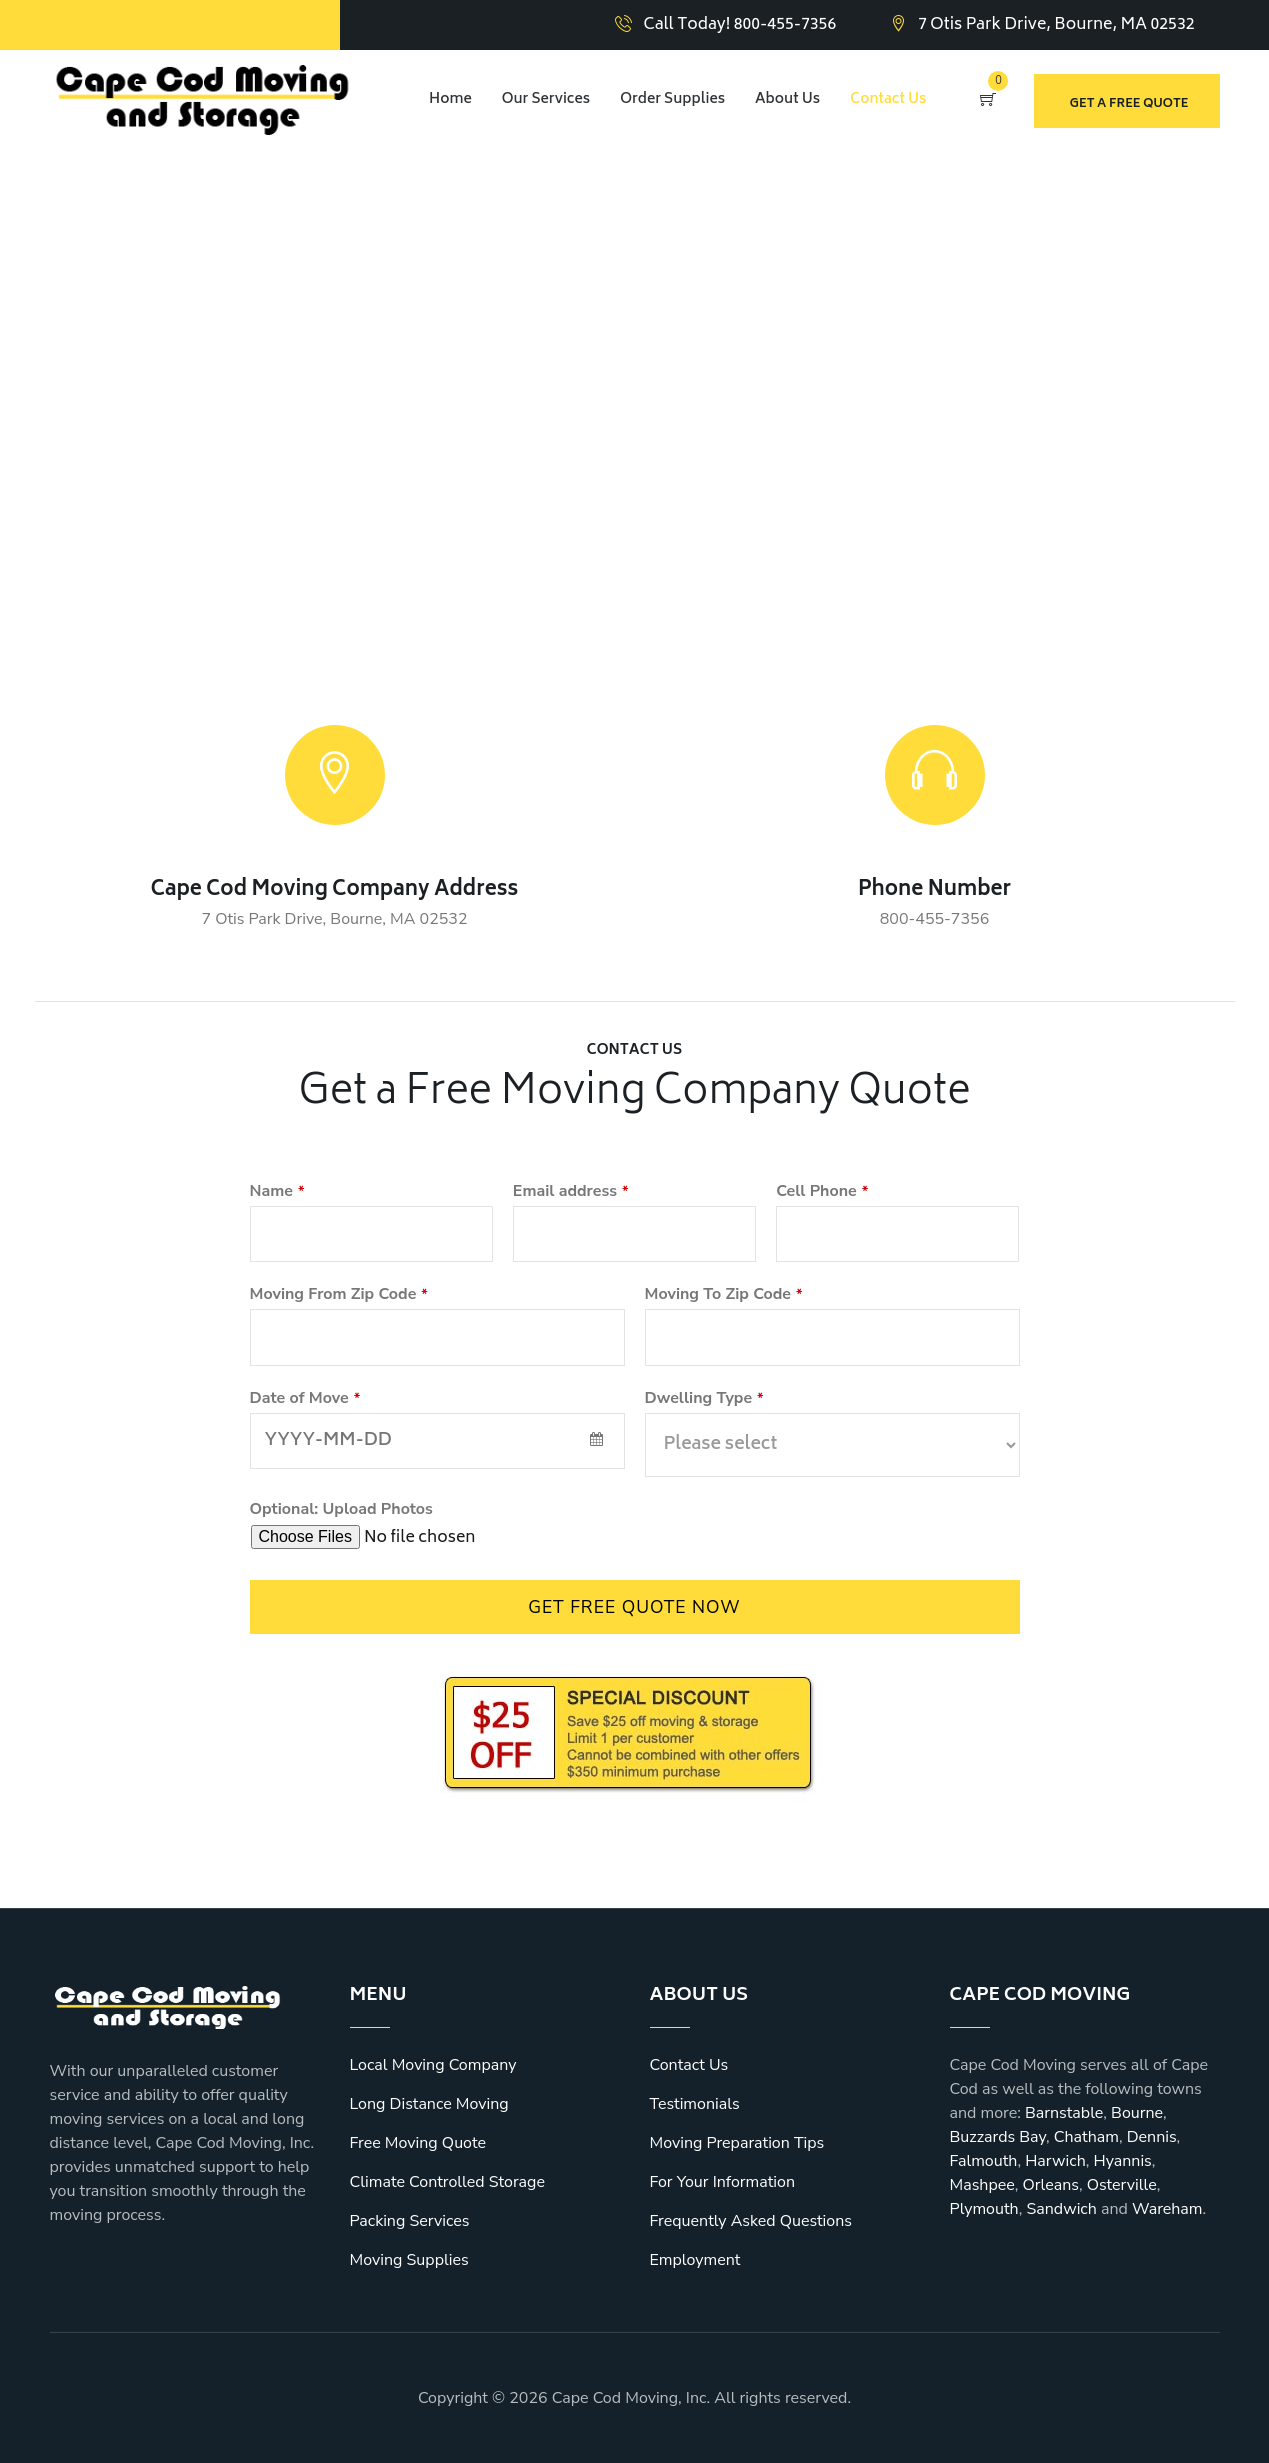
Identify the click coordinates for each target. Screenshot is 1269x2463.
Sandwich (1061, 2209)
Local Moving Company (433, 2065)
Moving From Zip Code (339, 1294)
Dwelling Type (704, 1398)
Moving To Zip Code (724, 1294)
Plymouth (984, 2209)
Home (450, 99)
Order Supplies (672, 99)
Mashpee (982, 2185)
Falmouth (984, 2161)
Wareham (1167, 2209)
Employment (695, 2260)
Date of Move (305, 1398)
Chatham (1086, 2137)
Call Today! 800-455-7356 (740, 25)
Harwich (1055, 2161)
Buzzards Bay (998, 2137)
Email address (571, 1191)
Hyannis (1122, 2161)
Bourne (1137, 2113)
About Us (787, 99)
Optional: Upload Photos (341, 1509)
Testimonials (695, 2104)
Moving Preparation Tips (737, 2143)
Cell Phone (822, 1191)
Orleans (1051, 2185)
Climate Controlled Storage (447, 2182)
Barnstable (1064, 2113)
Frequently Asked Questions (751, 2221)
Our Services (546, 99)
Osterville (1122, 2185)
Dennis (1152, 2137)
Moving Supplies (409, 2260)
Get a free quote (1129, 104)
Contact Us (888, 99)
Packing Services (410, 2221)
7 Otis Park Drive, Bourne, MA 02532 (1056, 25)
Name (277, 1191)
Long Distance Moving (429, 2104)
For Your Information (723, 2182)
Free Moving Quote (418, 2143)
